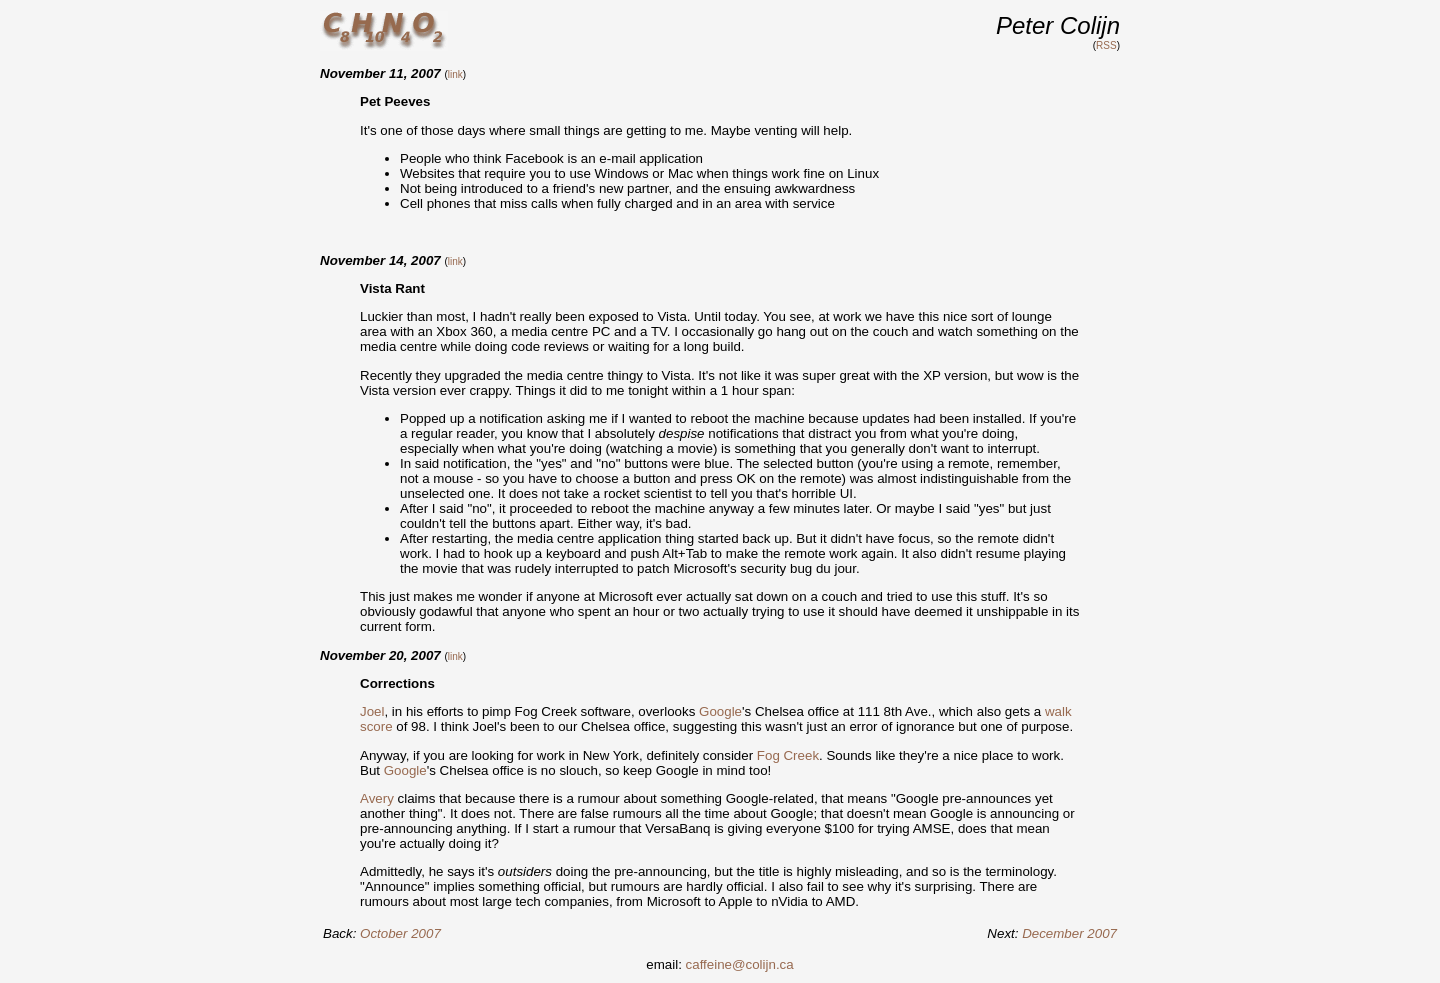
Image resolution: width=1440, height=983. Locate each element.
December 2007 (1069, 933)
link (455, 74)
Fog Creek (788, 755)
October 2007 (400, 933)
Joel (372, 711)
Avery (377, 798)
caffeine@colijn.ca (740, 964)
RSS (1106, 45)
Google (720, 711)
